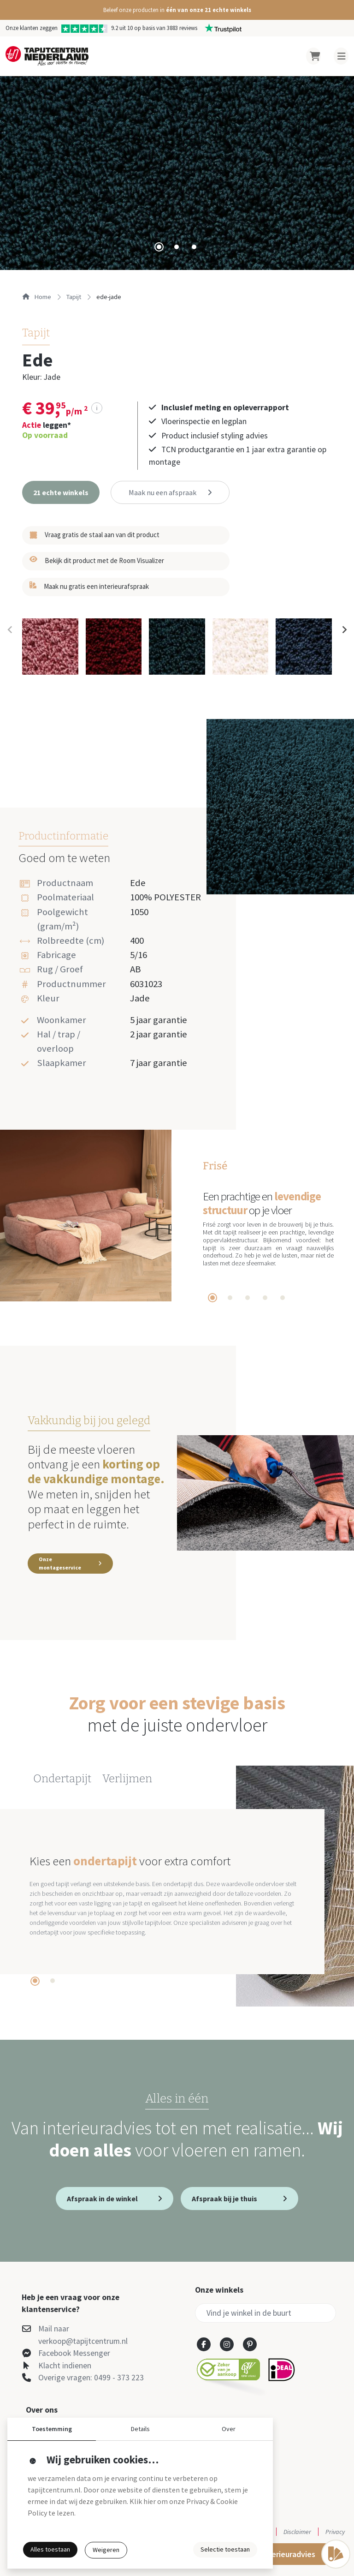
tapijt (73, 297)
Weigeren (106, 2550)
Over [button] (229, 2429)
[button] (177, 10)
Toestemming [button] (52, 2429)
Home (36, 297)
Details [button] (140, 2429)
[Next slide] (343, 629)
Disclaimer (297, 2532)
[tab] (159, 247)
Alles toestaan (50, 2549)
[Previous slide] (10, 629)
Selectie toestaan (225, 2549)
